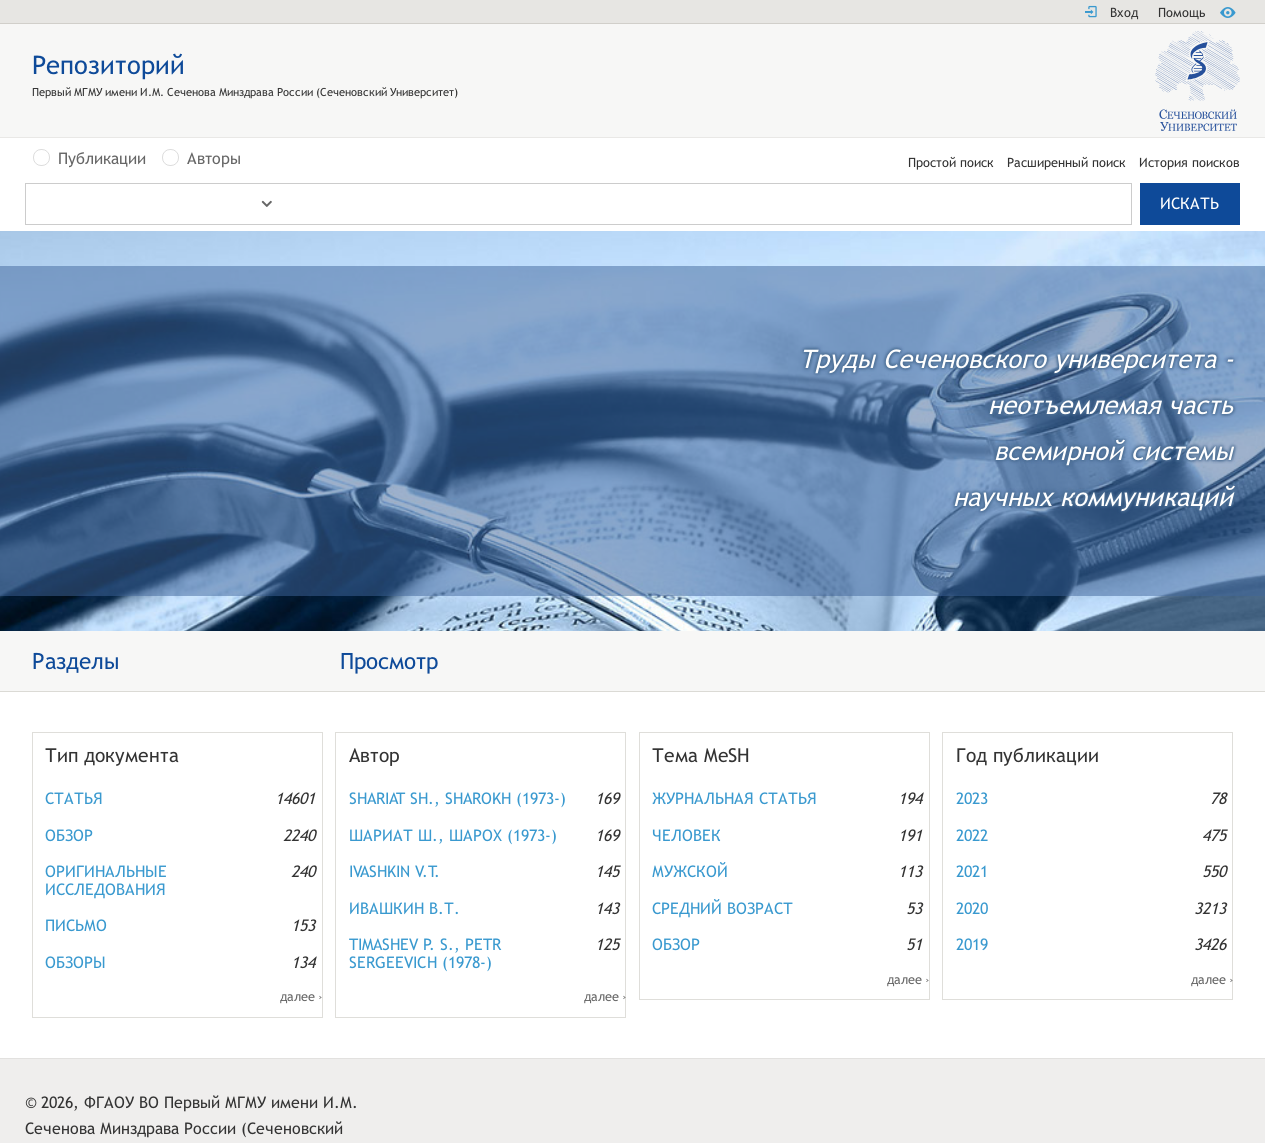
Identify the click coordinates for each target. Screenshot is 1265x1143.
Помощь (1181, 12)
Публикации (102, 159)
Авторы (214, 159)
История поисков (1189, 163)
